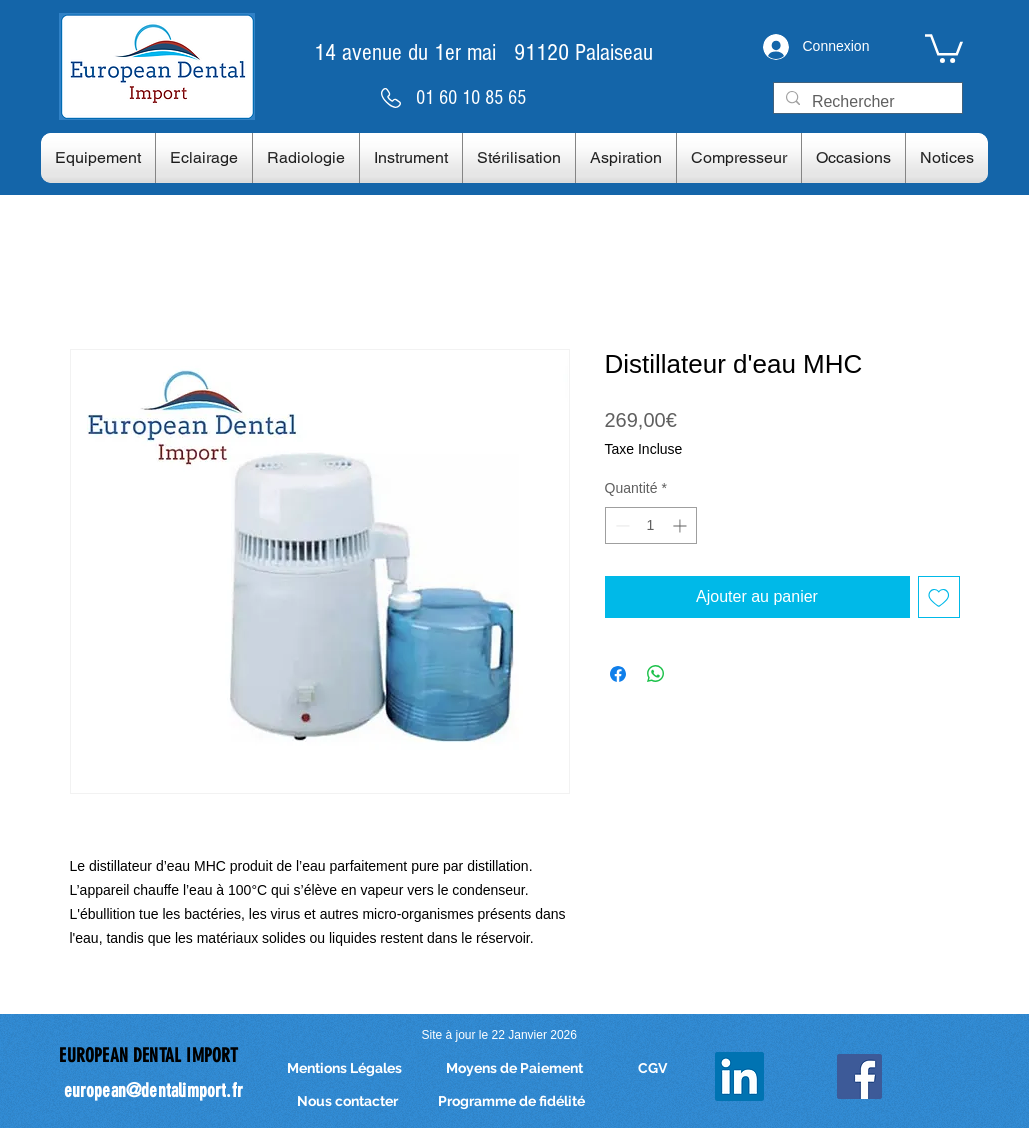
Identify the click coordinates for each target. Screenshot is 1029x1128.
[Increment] (681, 525)
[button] (98, 158)
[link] (944, 47)
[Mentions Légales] (345, 1069)
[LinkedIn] (739, 1076)
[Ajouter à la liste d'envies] (939, 597)
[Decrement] (620, 525)
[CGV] (652, 1069)
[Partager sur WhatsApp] (656, 674)
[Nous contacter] (348, 1102)
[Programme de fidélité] (511, 1102)
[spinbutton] (651, 525)
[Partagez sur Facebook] (618, 674)
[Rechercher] (866, 102)
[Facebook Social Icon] (859, 1076)
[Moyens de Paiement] (515, 1069)
